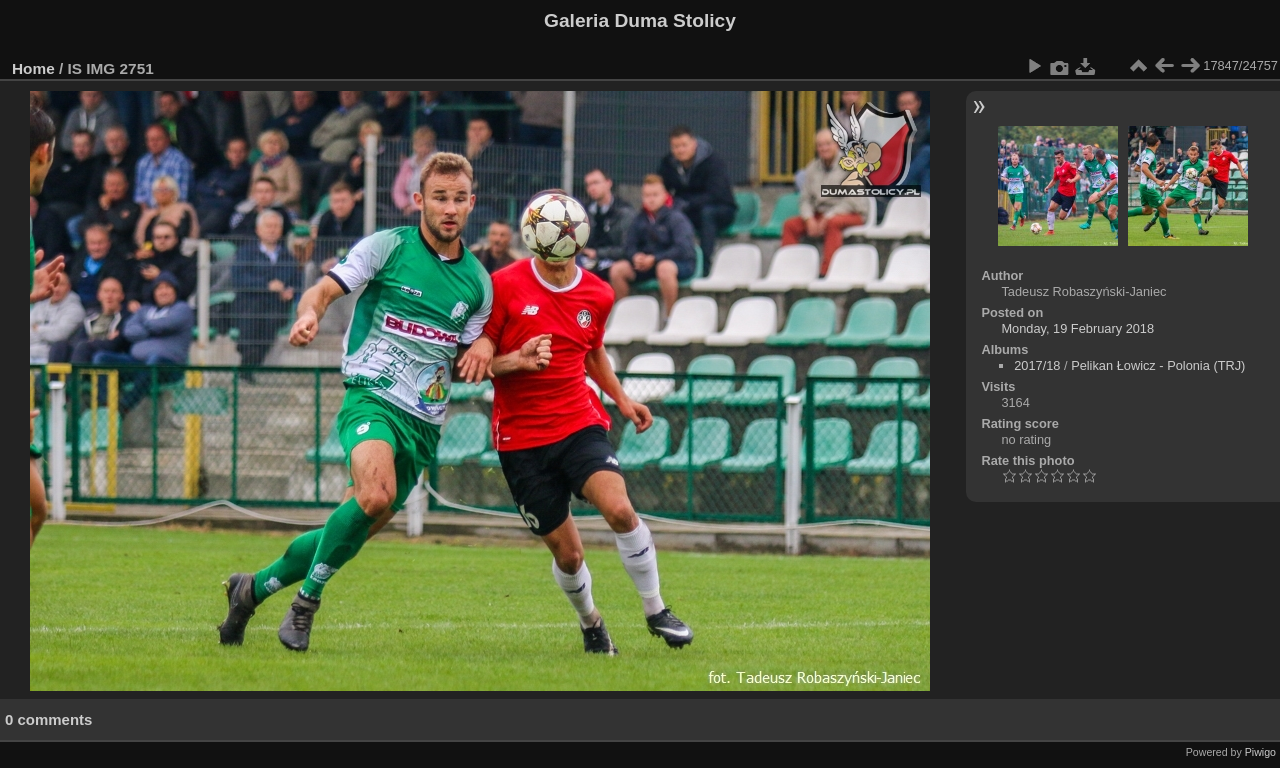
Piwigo (1260, 752)
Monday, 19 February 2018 (1077, 328)
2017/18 (1037, 365)
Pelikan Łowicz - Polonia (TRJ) (1158, 365)
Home (33, 68)
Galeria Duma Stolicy (640, 20)
